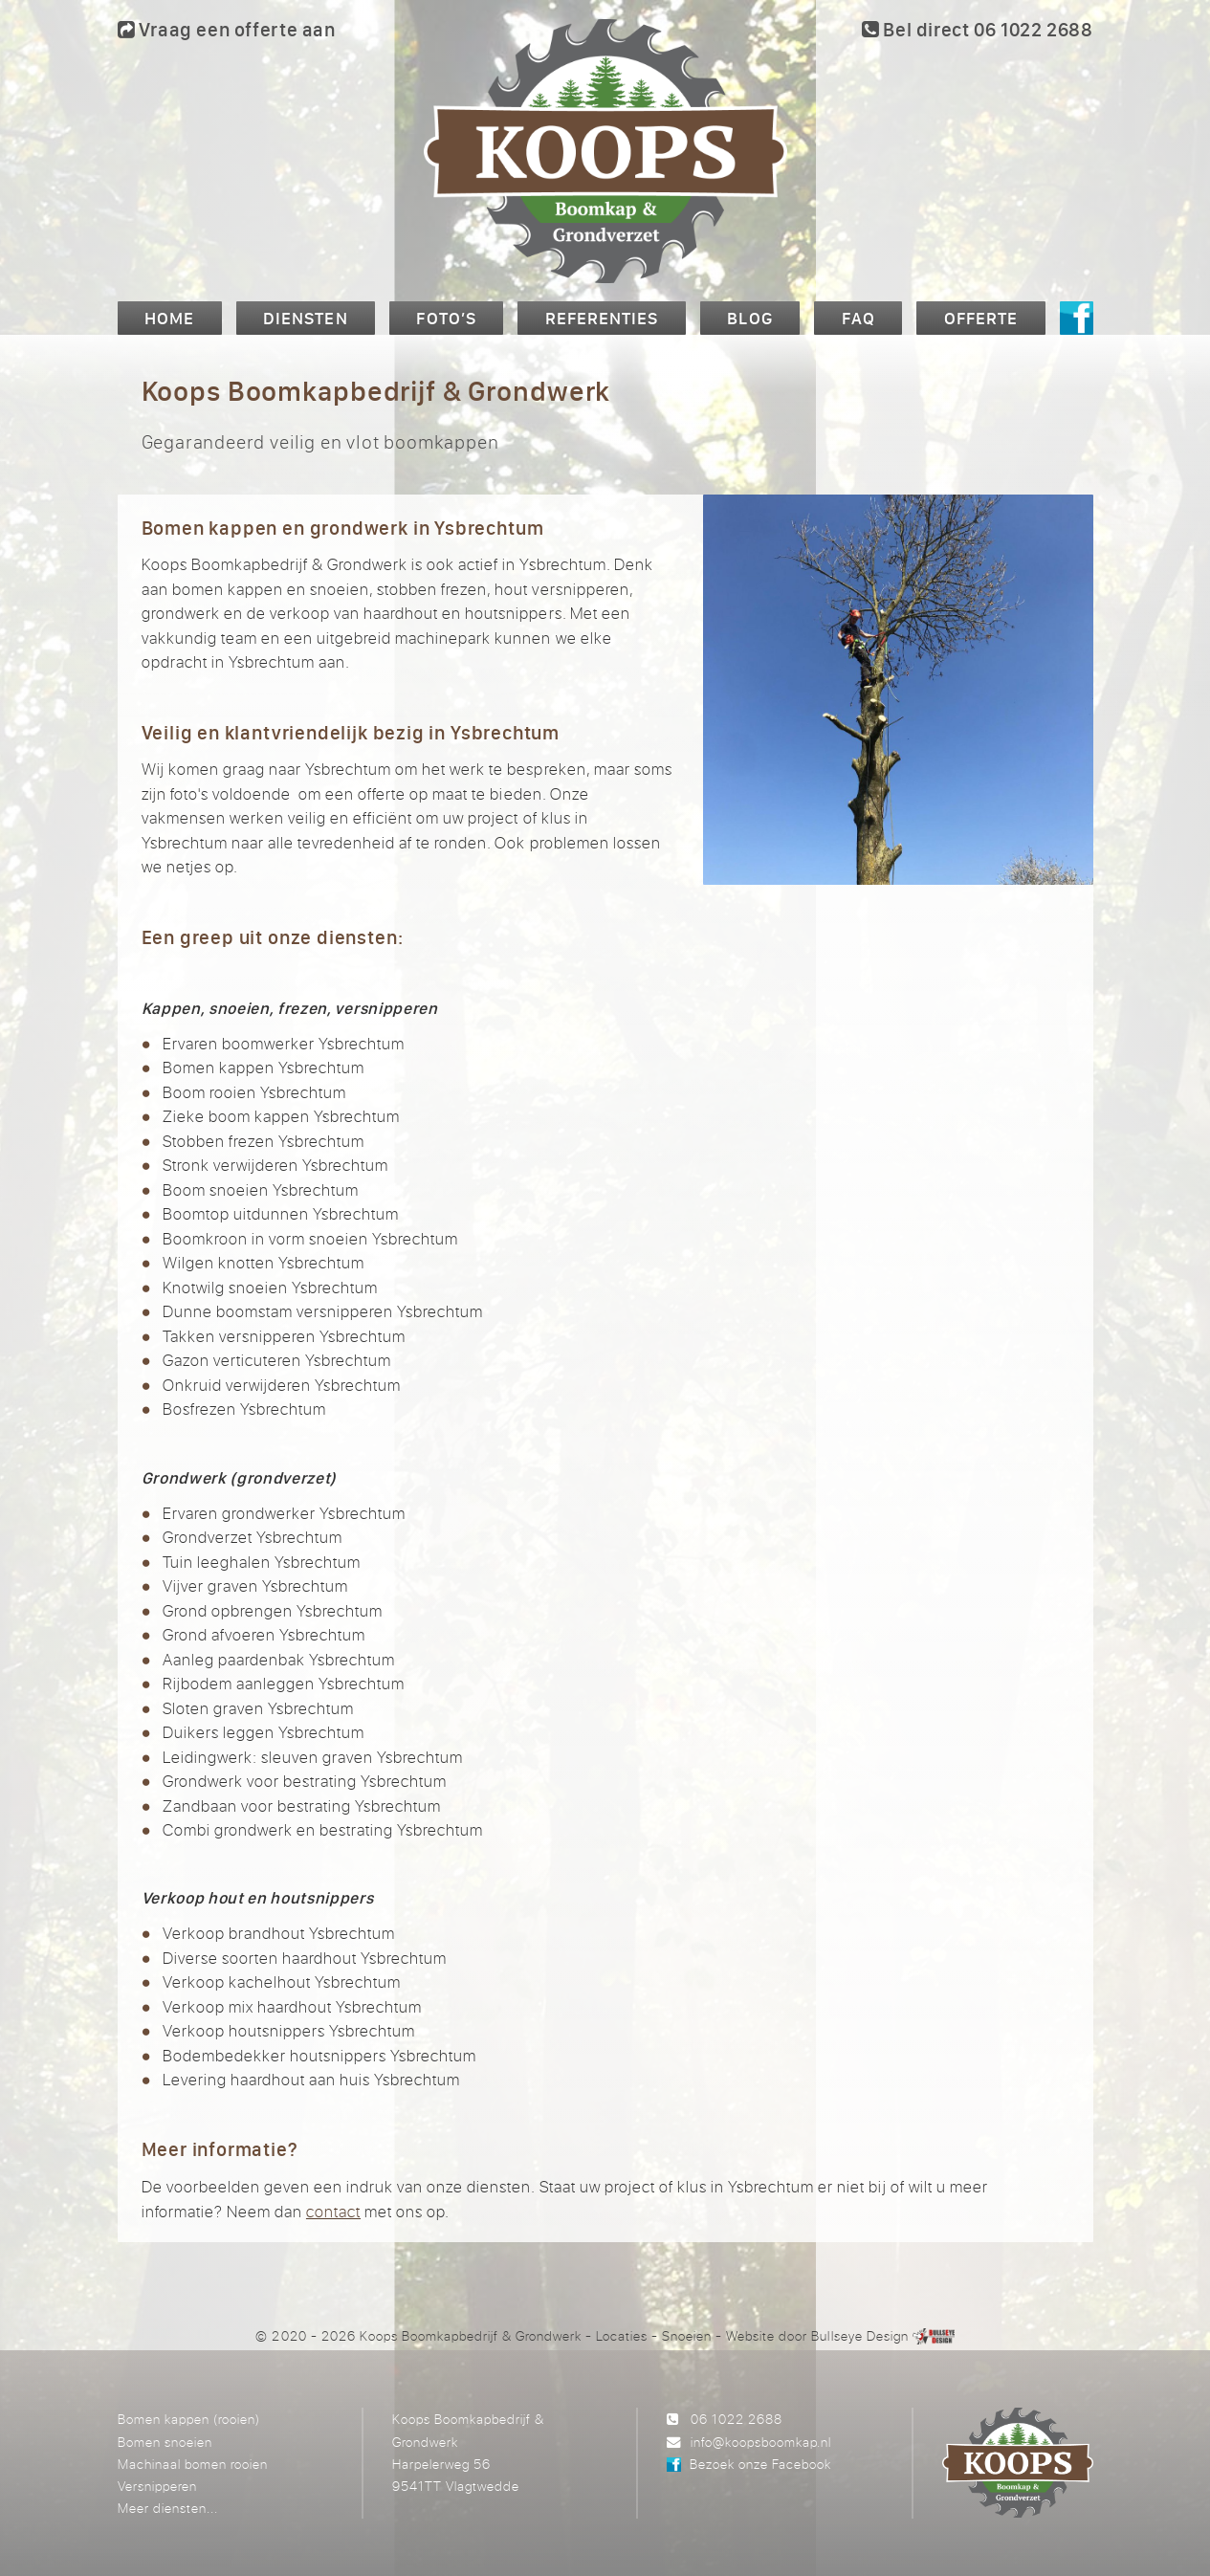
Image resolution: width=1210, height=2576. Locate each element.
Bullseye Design (859, 2335)
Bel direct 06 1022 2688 (977, 29)
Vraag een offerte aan (227, 29)
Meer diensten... (168, 2508)
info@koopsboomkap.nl (761, 2442)
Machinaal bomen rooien (193, 2464)
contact (333, 2211)
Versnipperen (157, 2486)
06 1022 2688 (736, 2419)
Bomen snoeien (165, 2442)
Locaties (622, 2335)
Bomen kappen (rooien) (189, 2419)
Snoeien (687, 2335)
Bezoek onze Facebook (760, 2464)
